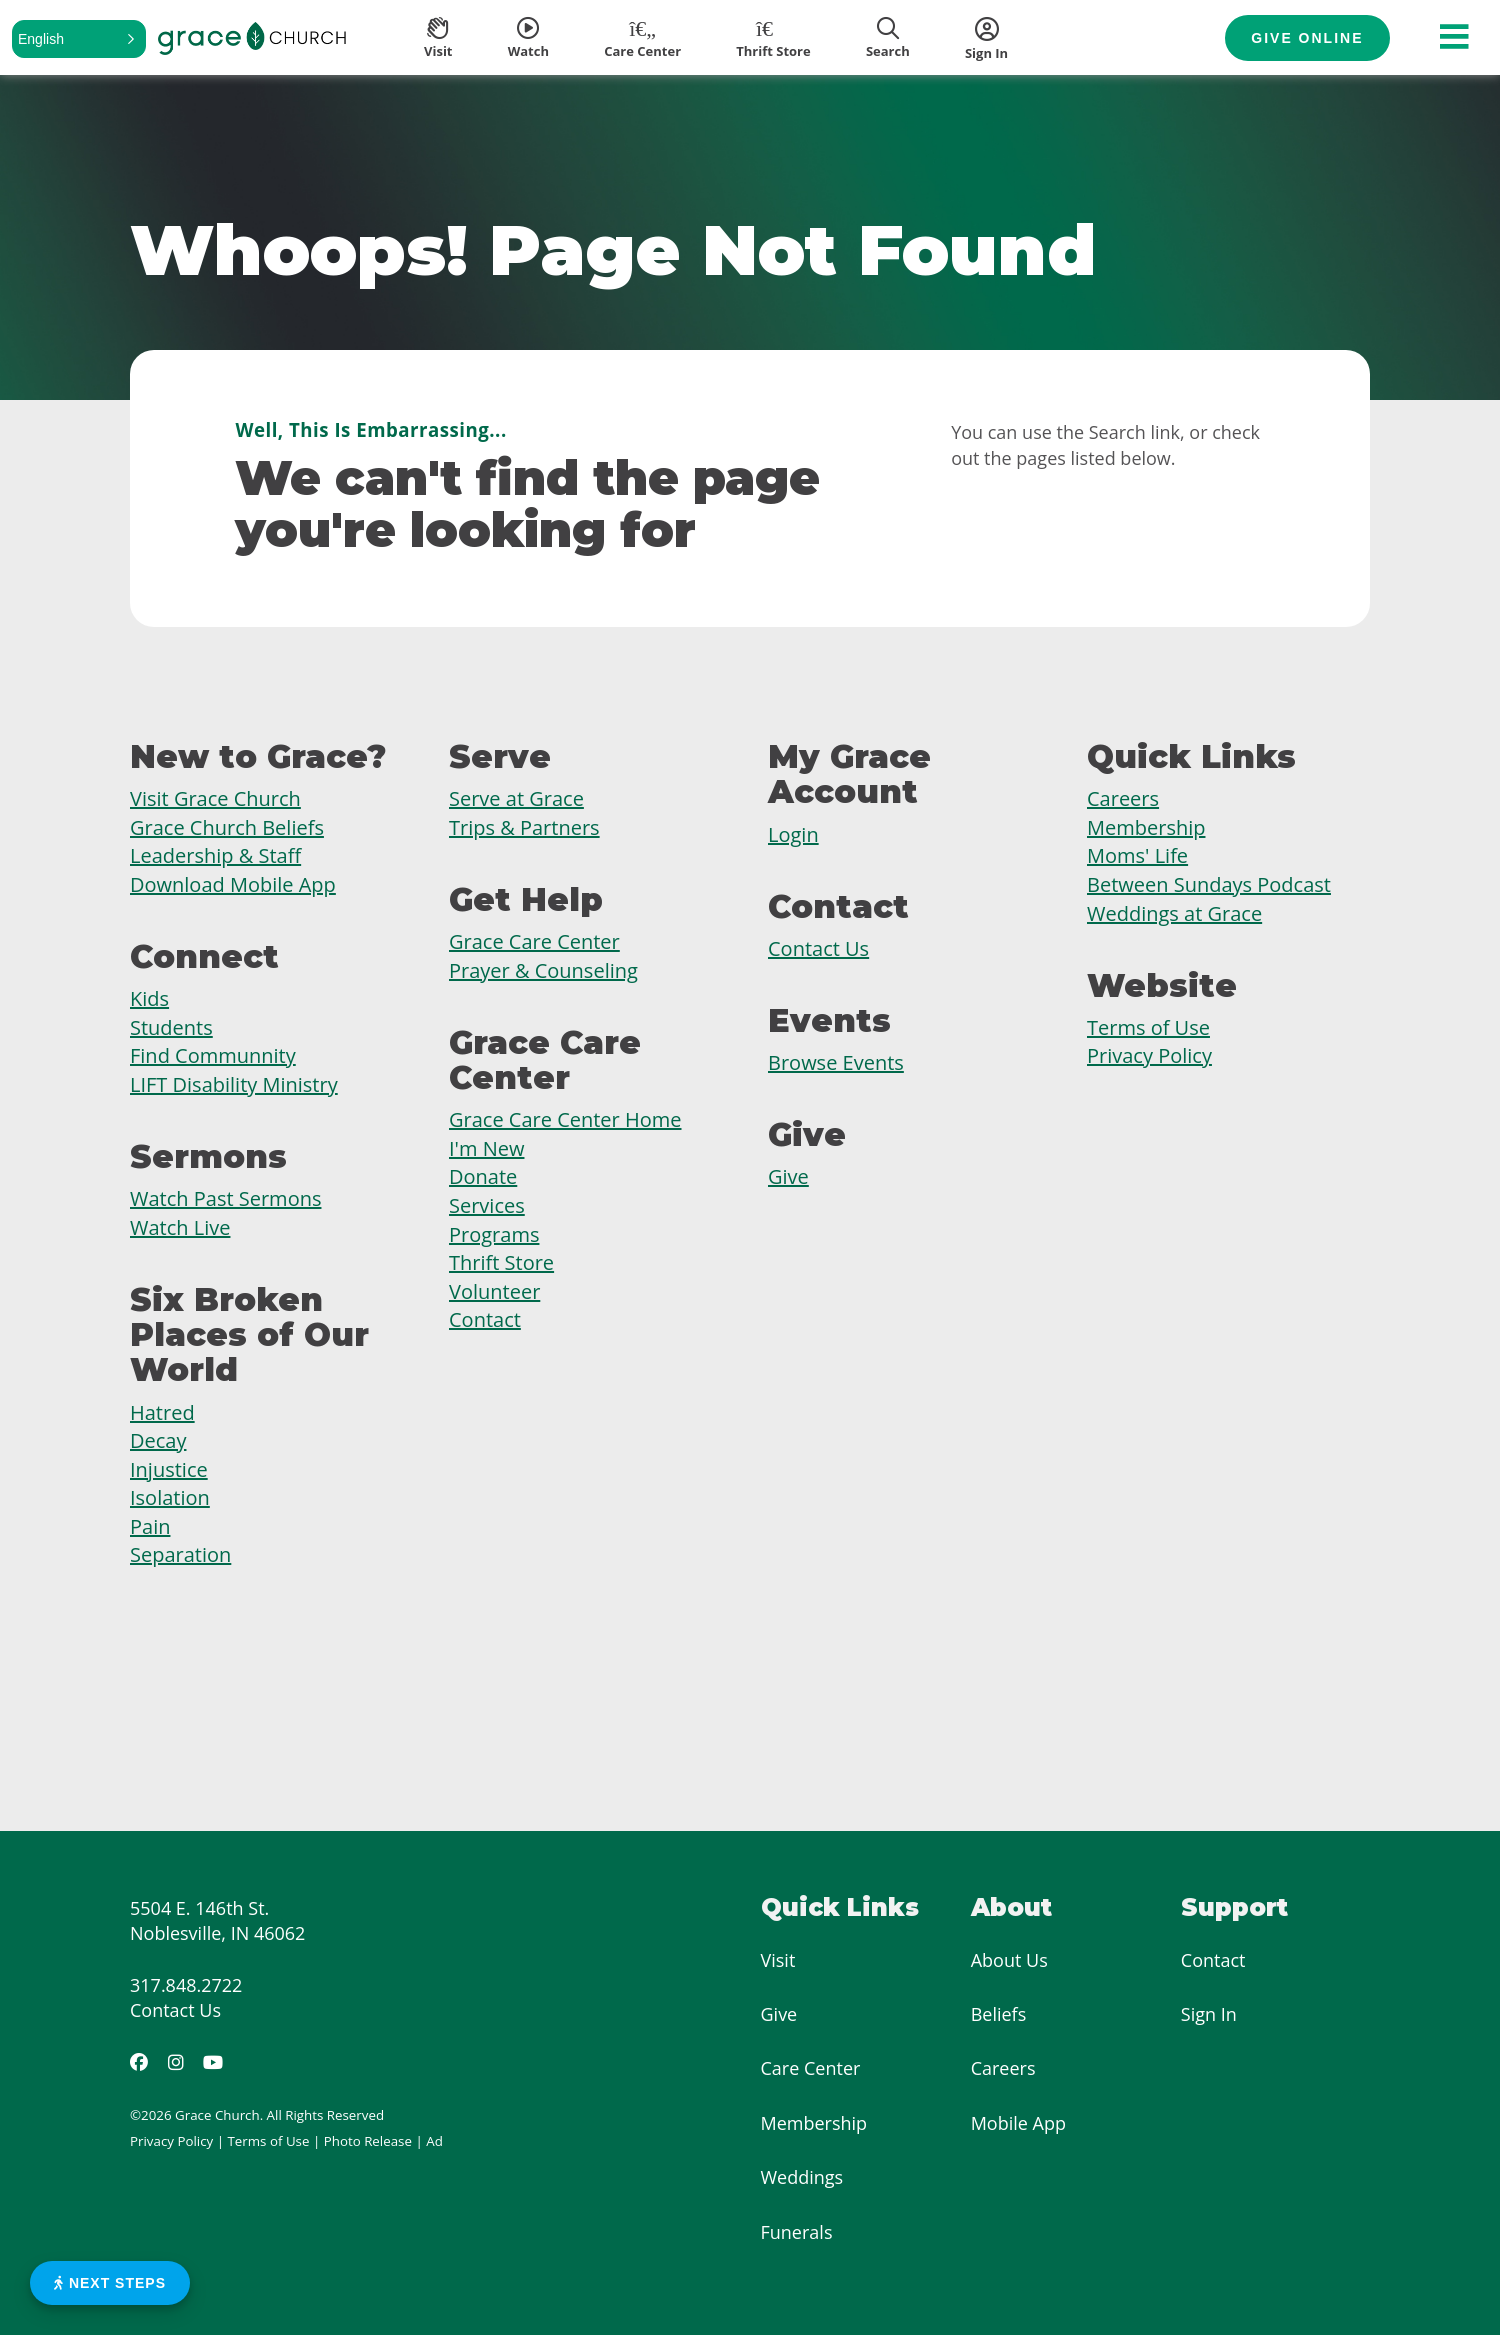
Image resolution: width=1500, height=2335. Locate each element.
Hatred (162, 1412)
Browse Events (836, 1062)
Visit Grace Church (215, 798)
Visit (778, 1960)
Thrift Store (501, 1262)
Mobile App (1018, 2123)
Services (487, 1205)
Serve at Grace (516, 798)
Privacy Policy (1149, 1055)
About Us (1009, 1960)
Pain (150, 1526)
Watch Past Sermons (225, 1198)
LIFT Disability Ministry (234, 1084)
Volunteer (494, 1291)
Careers (1123, 798)
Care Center (811, 2068)
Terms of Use (1148, 1027)
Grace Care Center (534, 941)
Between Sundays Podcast (1209, 884)
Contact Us (818, 948)
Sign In (1209, 2014)
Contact (485, 1319)
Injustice (169, 1469)
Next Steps (110, 2283)
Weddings (802, 2177)
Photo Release (368, 2141)
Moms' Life (1137, 855)
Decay (158, 1440)
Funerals (797, 2232)
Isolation (170, 1497)
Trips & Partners (524, 827)
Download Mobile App (233, 884)
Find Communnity (213, 1055)
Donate (483, 1176)
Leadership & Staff (215, 855)
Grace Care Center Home (565, 1119)
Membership (1146, 827)
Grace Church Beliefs (227, 827)
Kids (149, 998)
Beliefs (999, 2014)
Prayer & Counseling (543, 970)
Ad (434, 2141)
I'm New (486, 1148)
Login (793, 834)
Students (171, 1027)
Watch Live (180, 1227)
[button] (79, 39)
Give (788, 1176)
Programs (494, 1234)
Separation (180, 1554)
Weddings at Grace (1174, 913)
